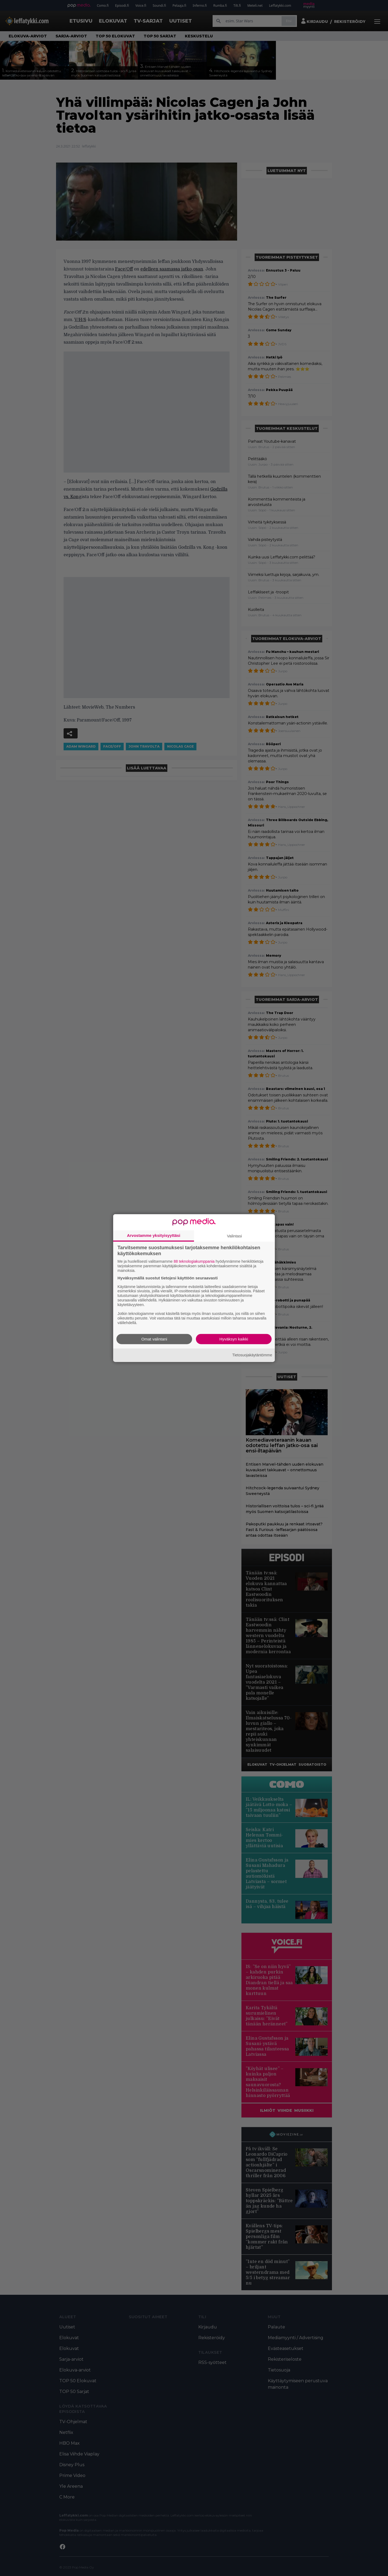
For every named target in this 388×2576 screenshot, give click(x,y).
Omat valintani (154, 1338)
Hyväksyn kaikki (233, 1338)
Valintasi (234, 1236)
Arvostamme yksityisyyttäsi (153, 1235)
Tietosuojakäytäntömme (252, 1355)
